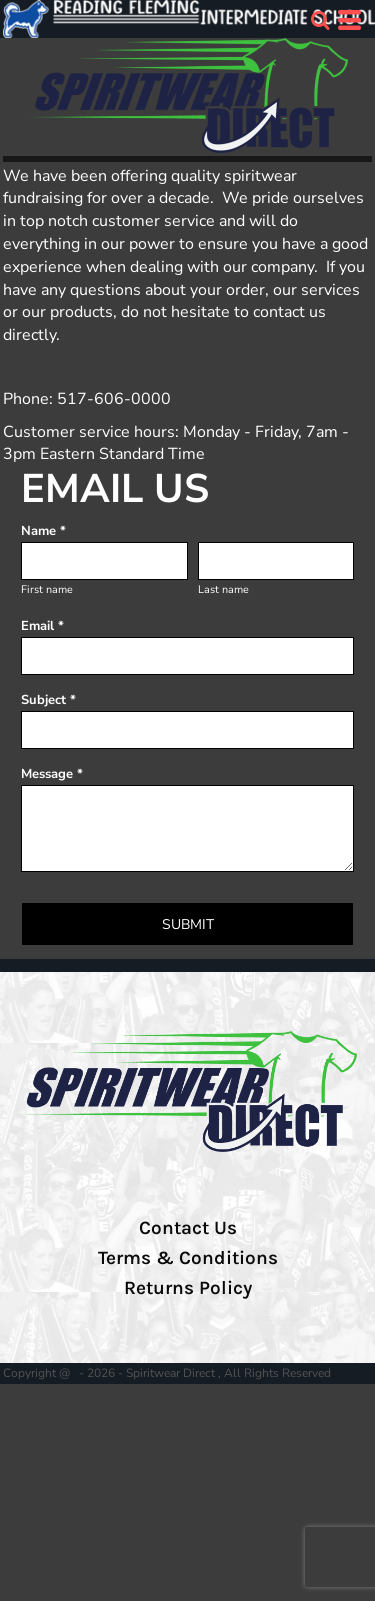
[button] (320, 20)
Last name (223, 589)
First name (47, 589)
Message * (52, 774)
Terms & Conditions (188, 1258)
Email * (42, 626)
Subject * (48, 700)
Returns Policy (188, 1288)
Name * (43, 531)
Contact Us (188, 1228)
